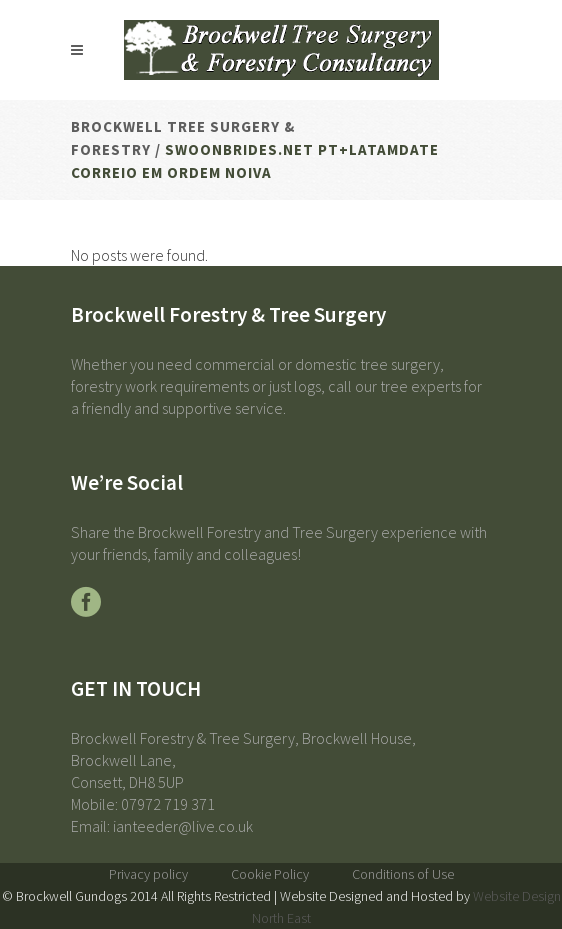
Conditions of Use (403, 874)
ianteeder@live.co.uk (183, 826)
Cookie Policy (270, 874)
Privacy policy (148, 874)
